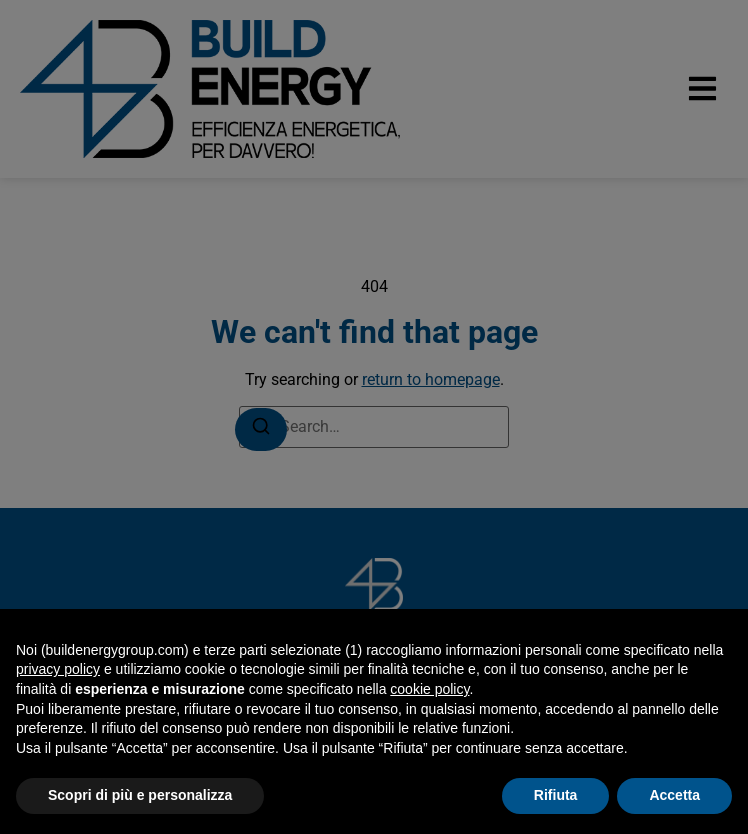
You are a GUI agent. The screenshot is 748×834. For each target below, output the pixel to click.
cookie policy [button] (429, 689)
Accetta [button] (674, 795)
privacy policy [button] (58, 669)
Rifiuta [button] (556, 795)
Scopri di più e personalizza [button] (140, 795)
